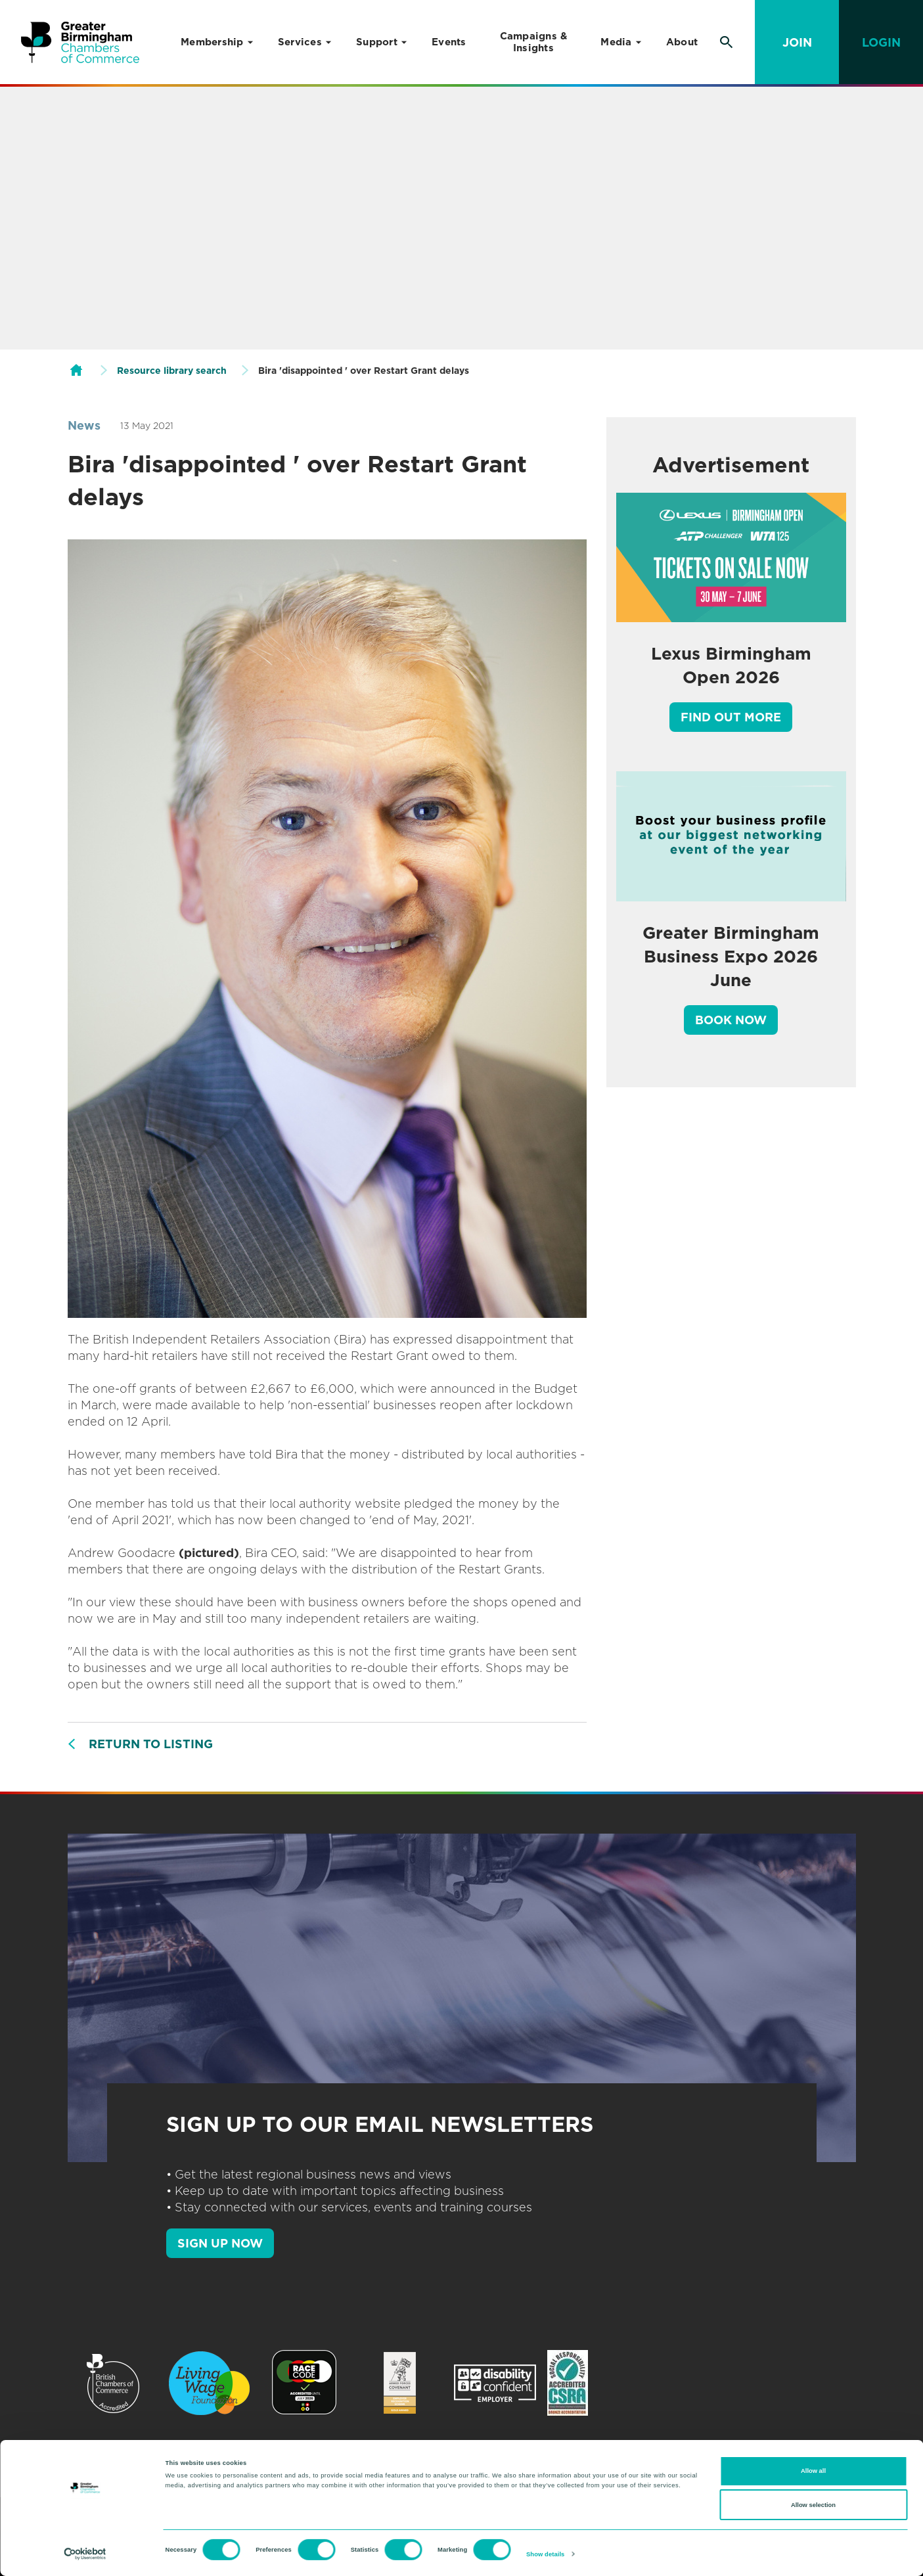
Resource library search (172, 370)
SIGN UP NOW (220, 2243)
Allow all (813, 2471)
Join (797, 42)
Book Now (731, 1020)
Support (376, 42)
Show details (545, 2554)
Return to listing (151, 1744)
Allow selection (813, 2505)
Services (300, 42)
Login (881, 42)
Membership (212, 42)
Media (615, 42)
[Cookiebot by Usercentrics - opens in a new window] (85, 2554)
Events (449, 42)
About (682, 42)
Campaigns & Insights (534, 42)
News (84, 425)
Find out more (731, 717)
